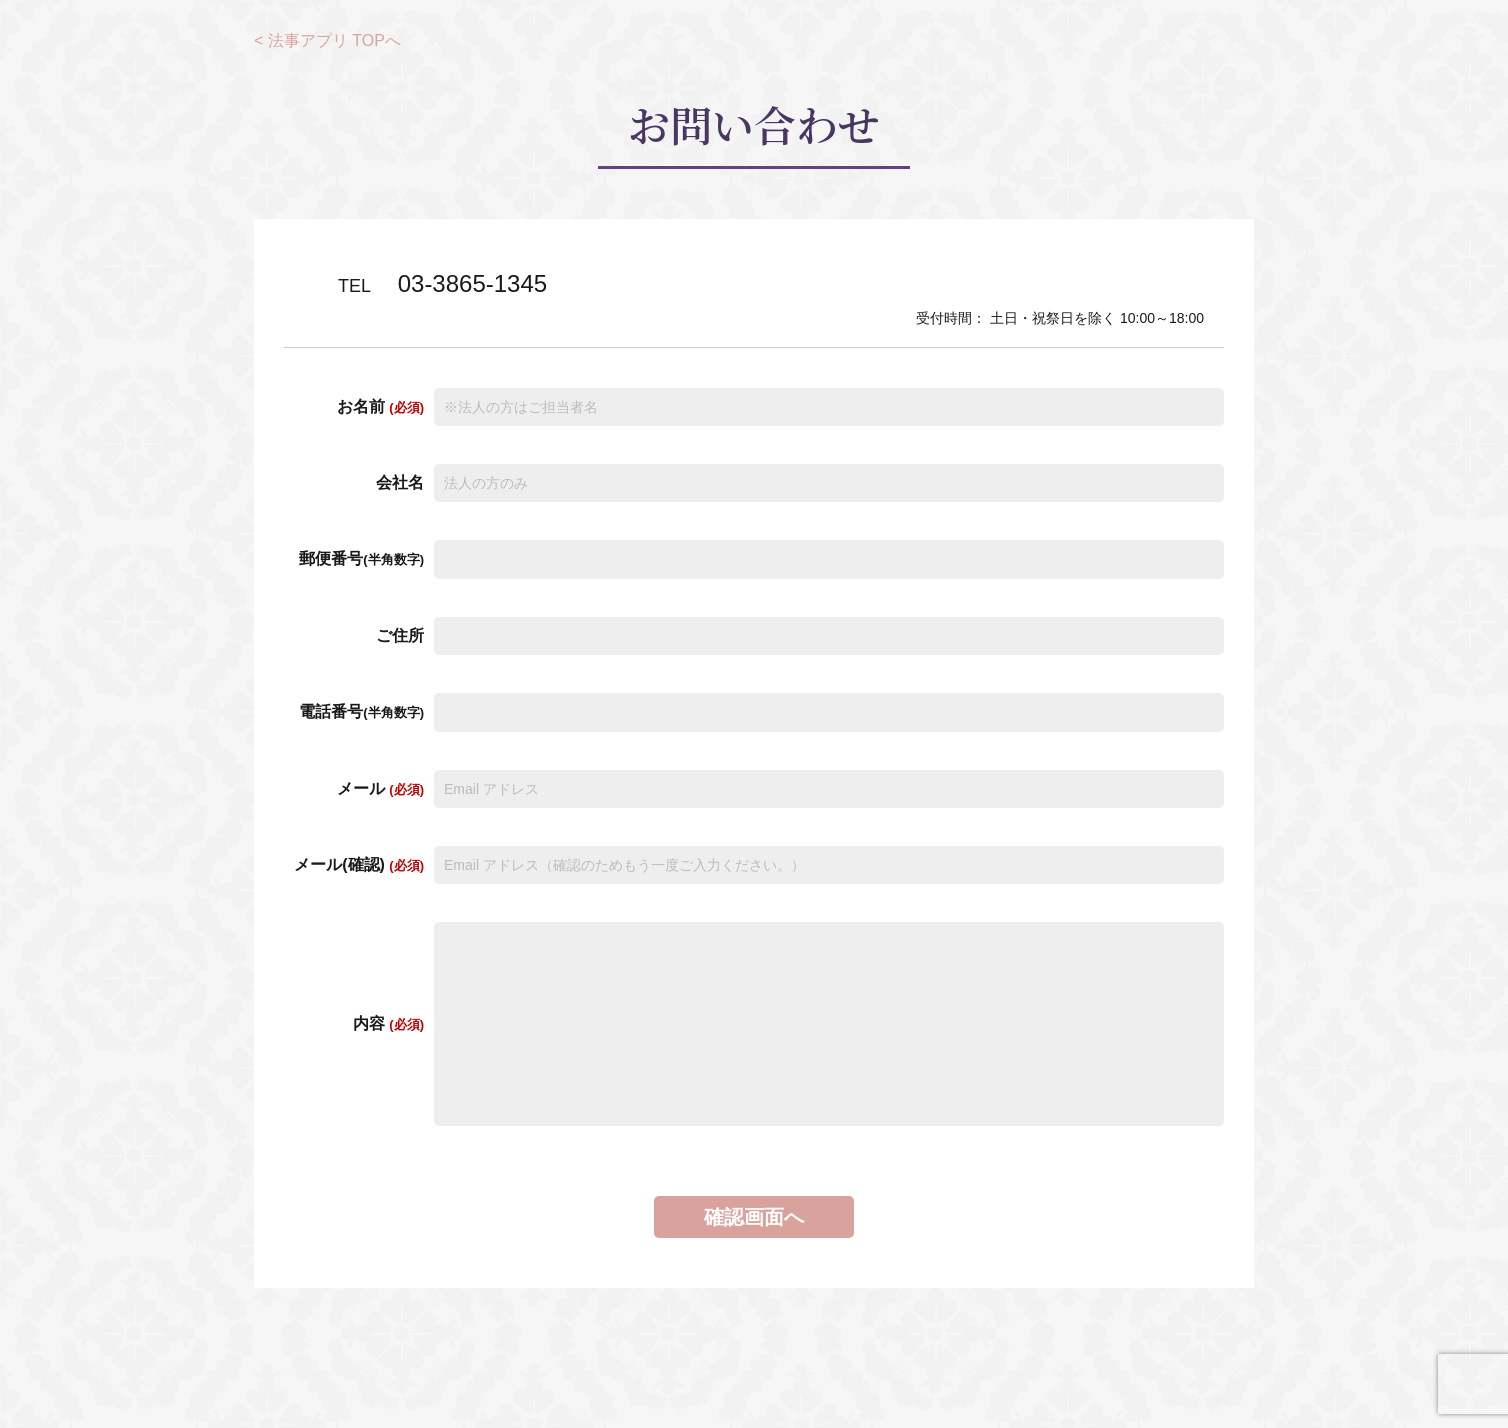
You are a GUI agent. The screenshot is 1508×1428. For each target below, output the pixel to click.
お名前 (380, 406)
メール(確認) (359, 864)
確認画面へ (754, 1217)
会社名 (400, 482)
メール (380, 788)
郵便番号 (361, 558)
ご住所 (400, 635)
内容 (388, 1023)
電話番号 (361, 711)
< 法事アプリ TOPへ (327, 40)
